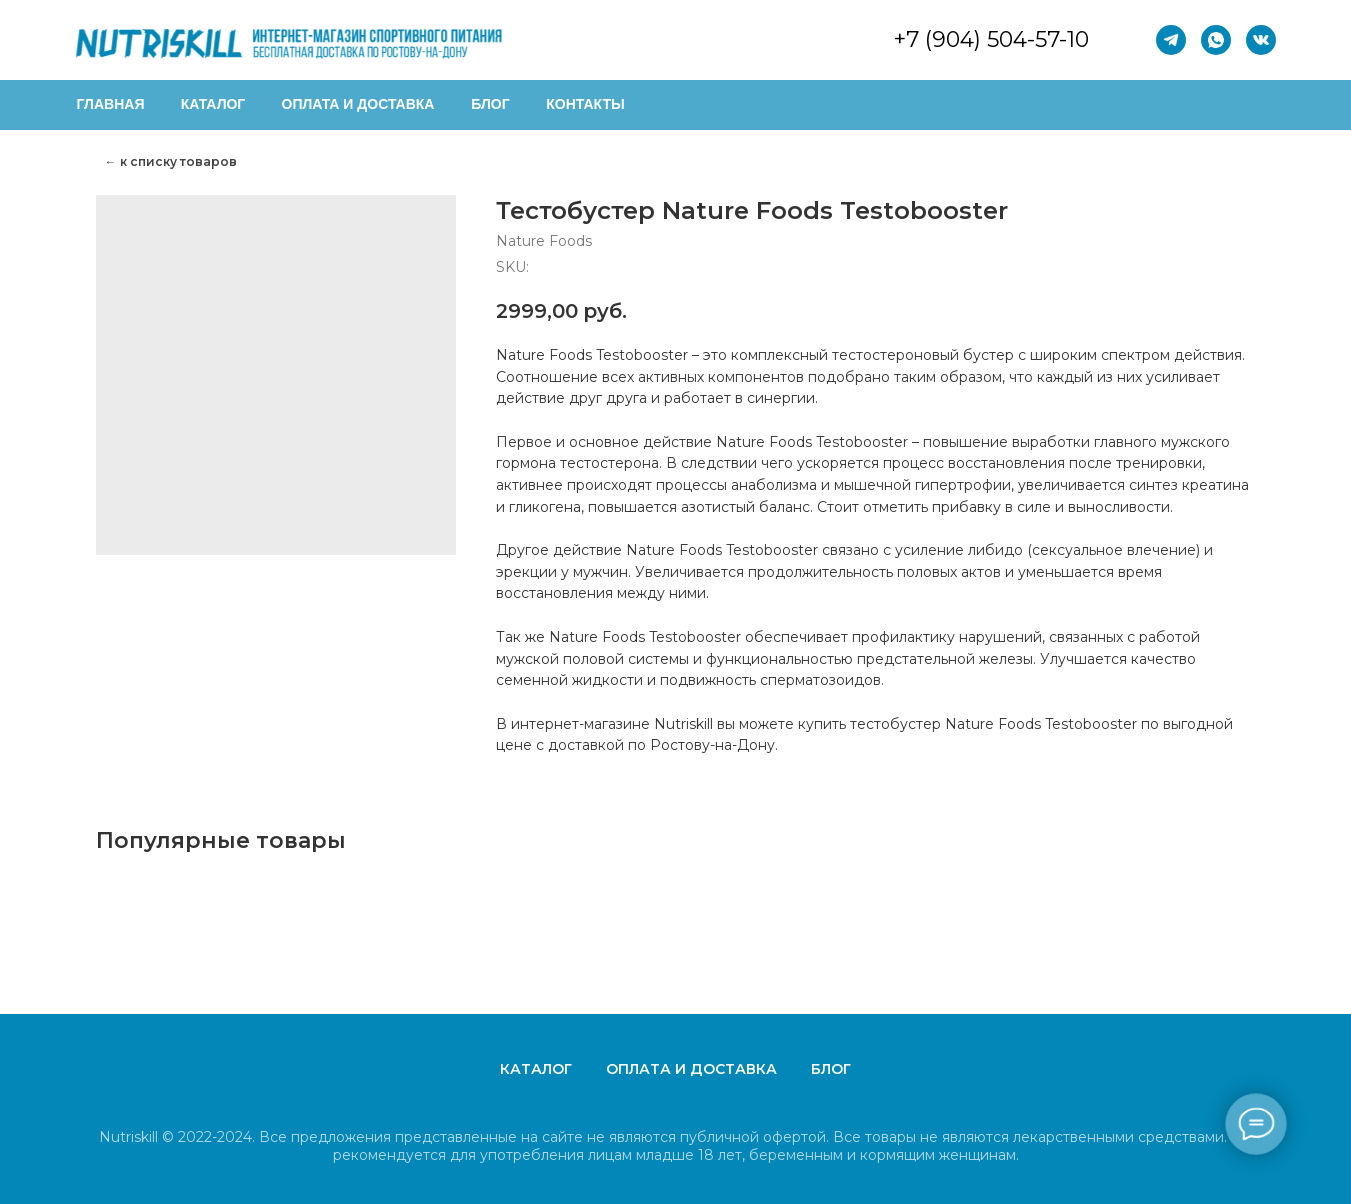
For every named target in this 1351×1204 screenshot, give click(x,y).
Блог (831, 1069)
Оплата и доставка (691, 1069)
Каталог (536, 1069)
